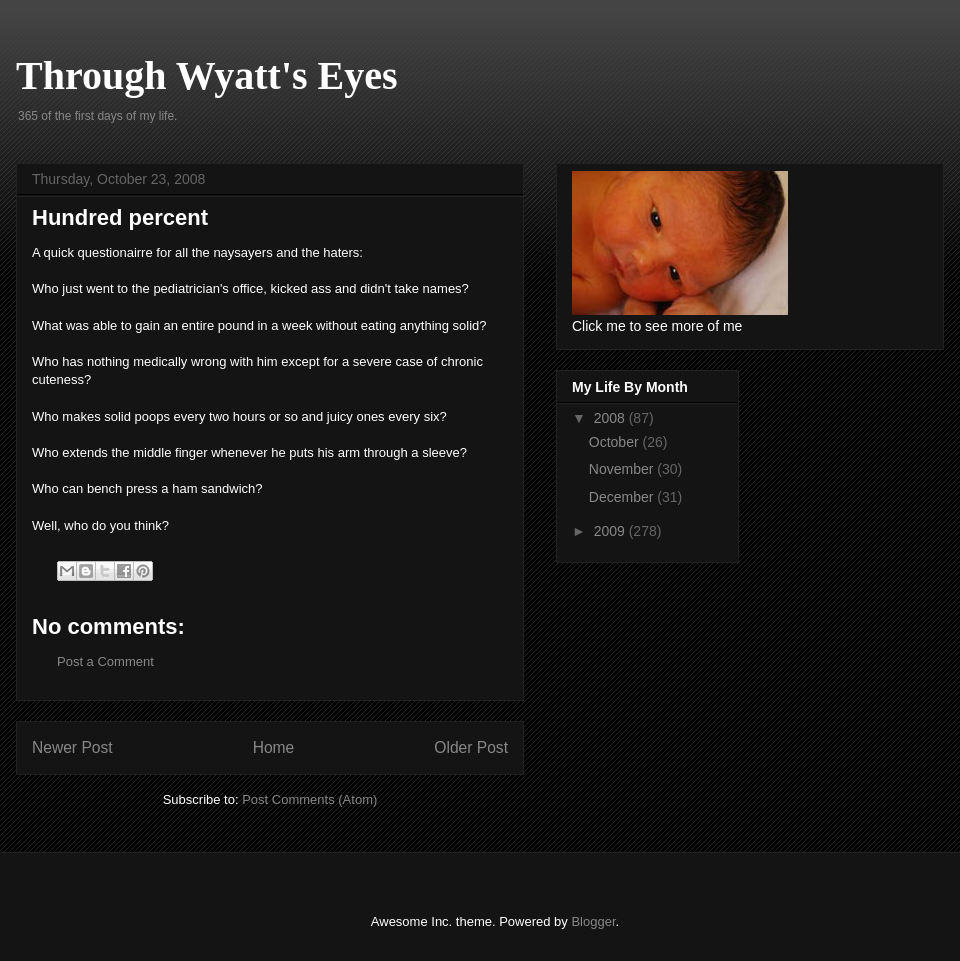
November (623, 469)
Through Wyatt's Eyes (207, 75)
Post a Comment (105, 661)
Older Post (471, 747)
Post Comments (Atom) (309, 799)
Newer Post (72, 747)
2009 (611, 531)
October (616, 442)
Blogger (593, 921)
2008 (611, 418)
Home (274, 747)
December (623, 497)
